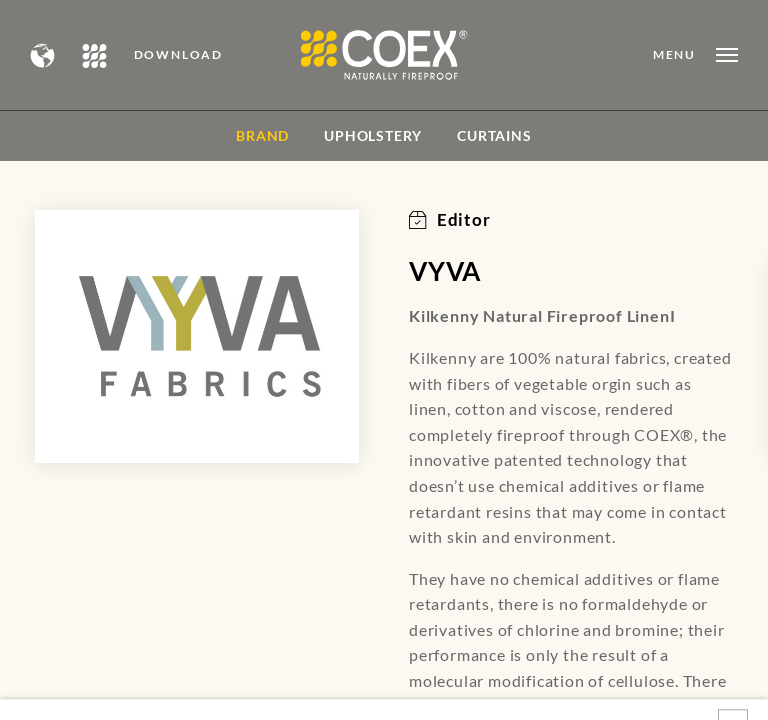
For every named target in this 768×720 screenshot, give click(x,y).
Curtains (494, 135)
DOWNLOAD (178, 55)
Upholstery (373, 135)
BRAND (262, 135)
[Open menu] (695, 55)
